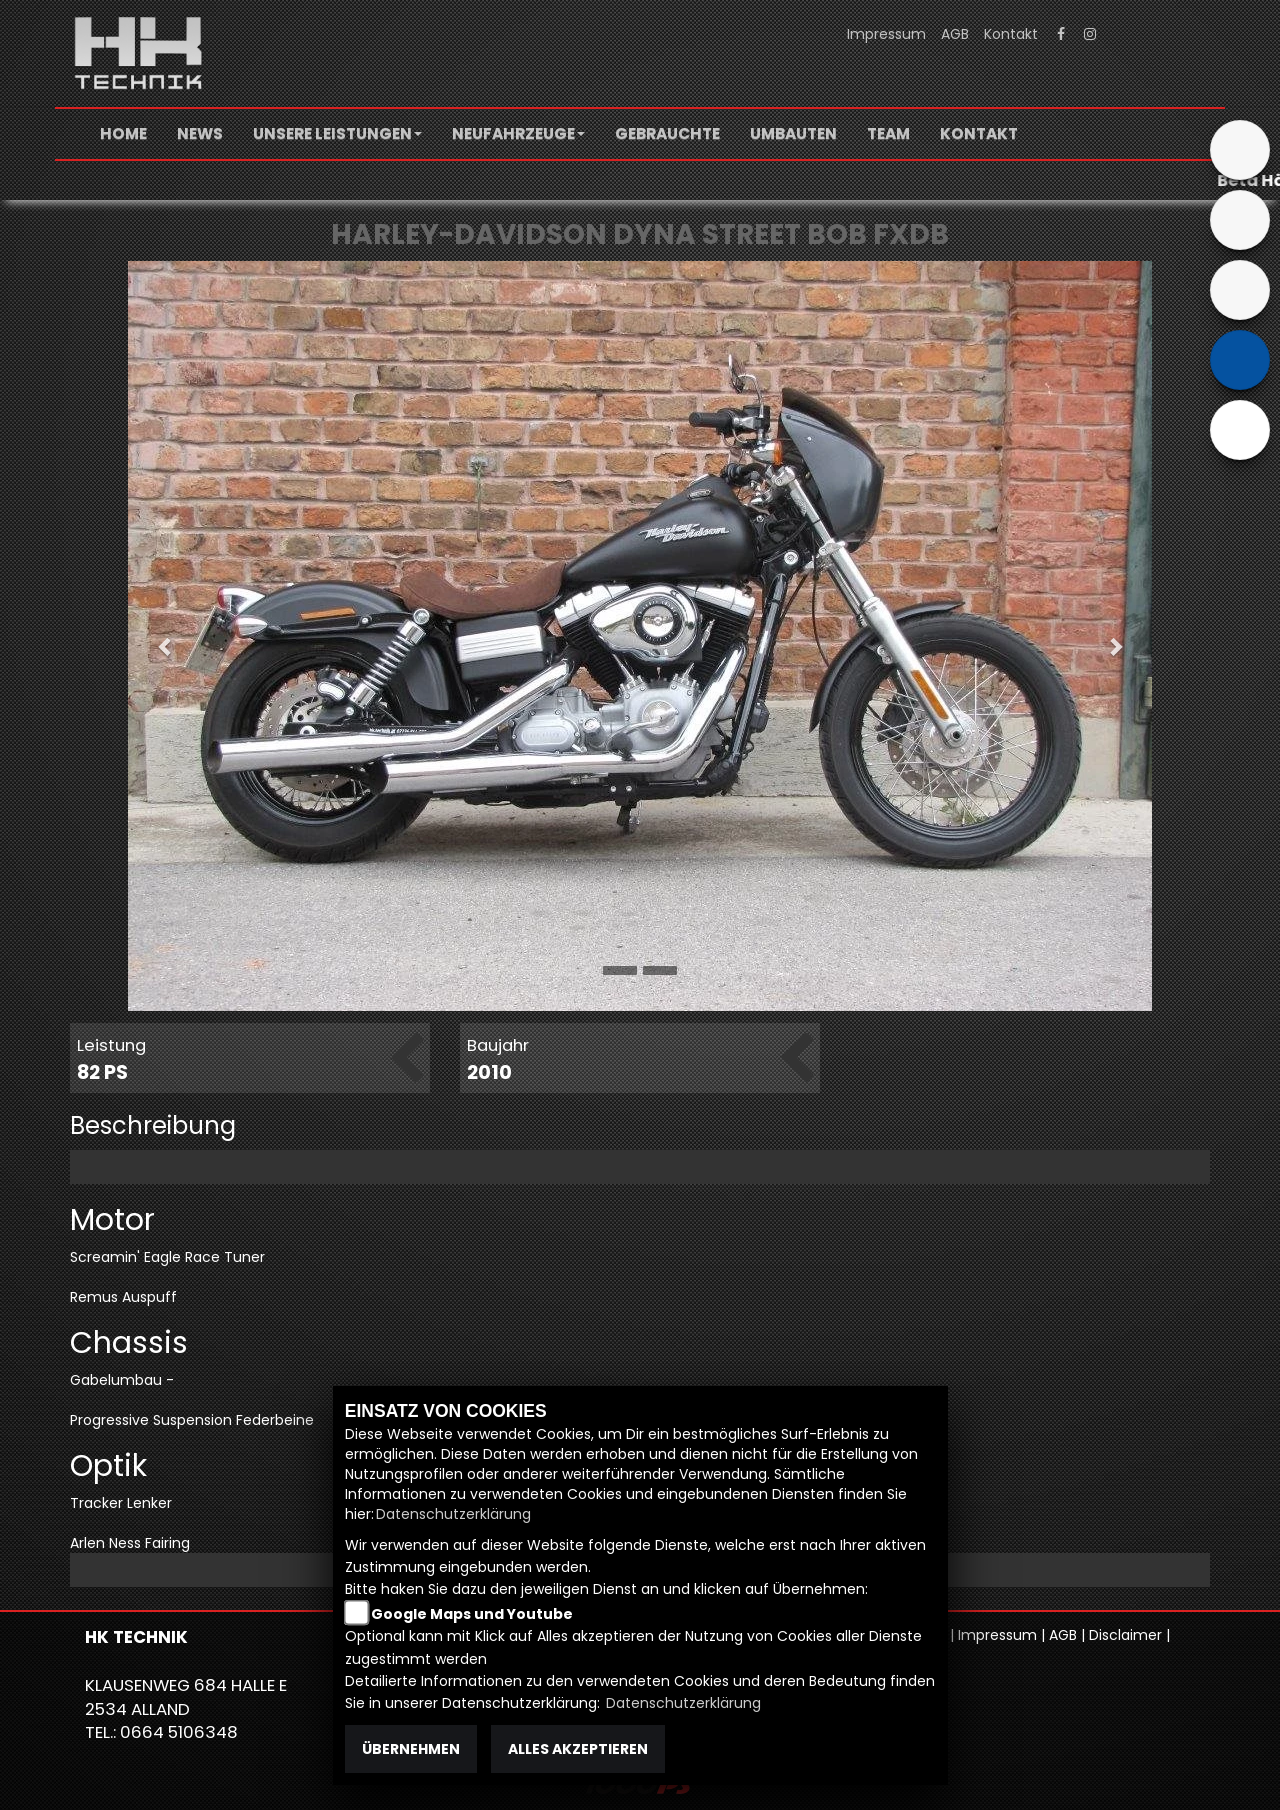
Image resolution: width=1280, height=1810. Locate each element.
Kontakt (1011, 34)
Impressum (886, 34)
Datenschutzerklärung (453, 1514)
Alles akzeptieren (578, 1749)
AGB (955, 34)
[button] (337, 134)
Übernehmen (411, 1749)
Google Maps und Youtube (472, 1614)
